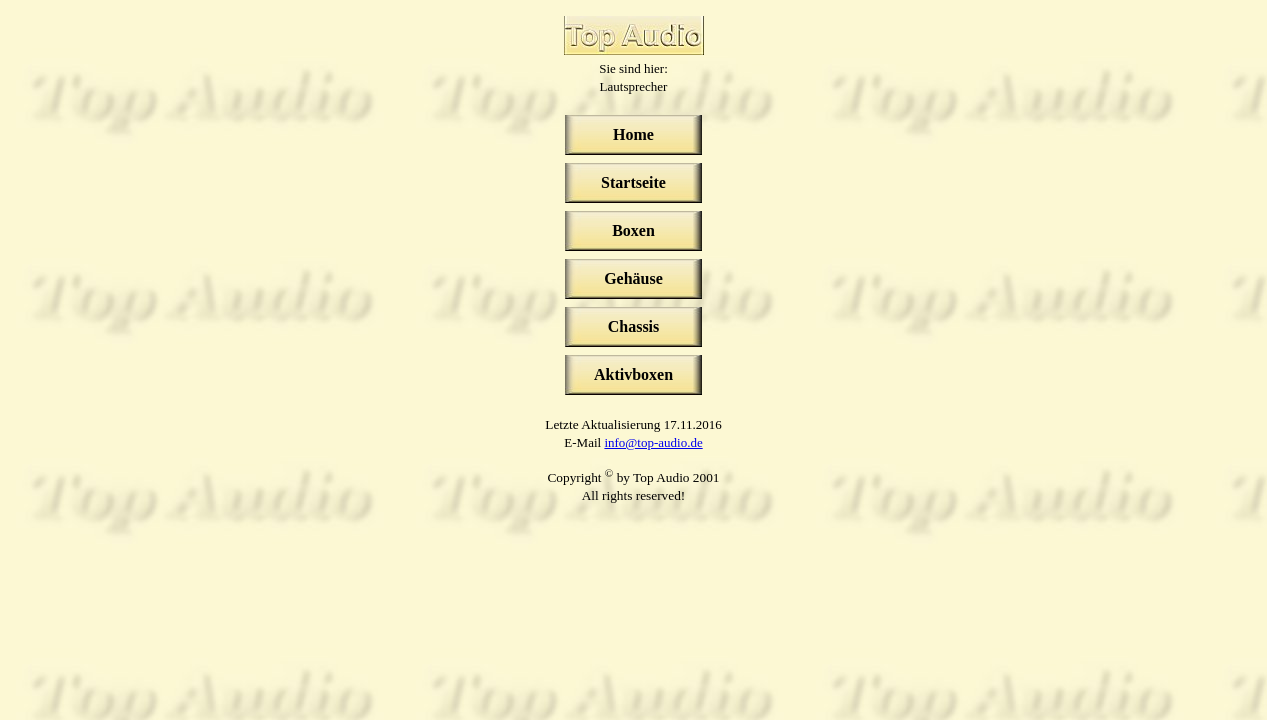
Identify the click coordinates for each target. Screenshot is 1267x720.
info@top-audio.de (653, 442)
